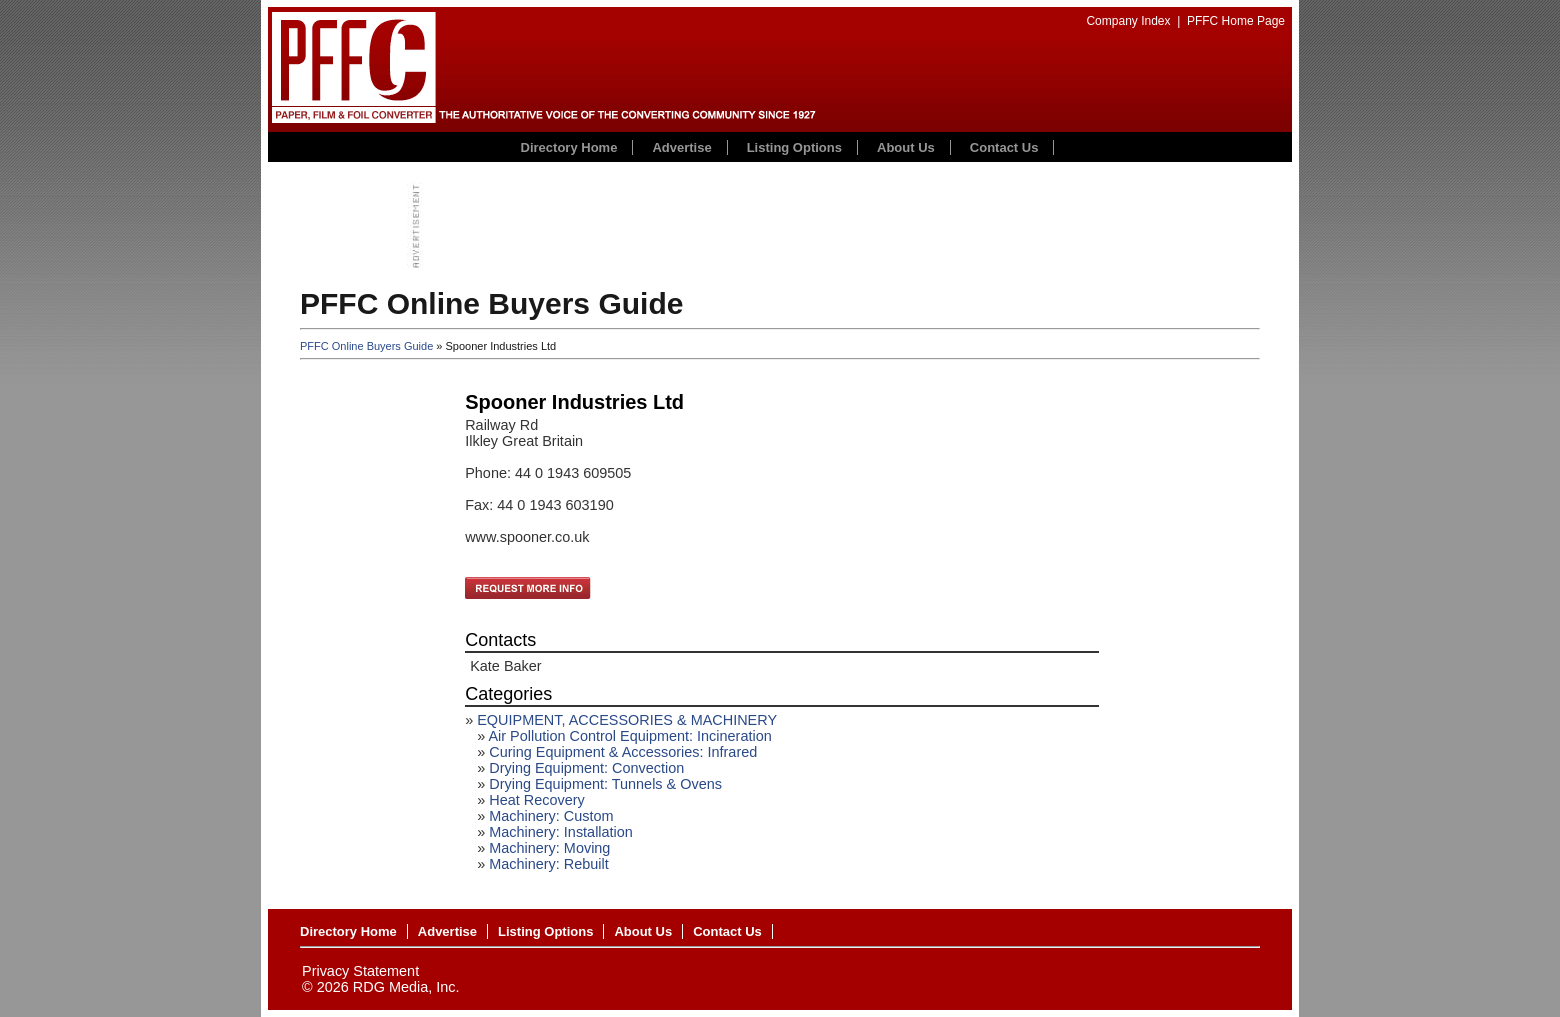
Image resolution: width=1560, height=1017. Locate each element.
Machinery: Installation (561, 832)
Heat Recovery (537, 800)
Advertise (681, 147)
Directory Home (569, 147)
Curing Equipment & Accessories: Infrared (623, 752)
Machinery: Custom (551, 816)
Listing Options (794, 147)
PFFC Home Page (1236, 21)
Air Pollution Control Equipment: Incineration (629, 736)
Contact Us (1004, 147)
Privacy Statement (360, 971)
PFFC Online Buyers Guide (366, 346)
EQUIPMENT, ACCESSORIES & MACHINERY (627, 720)
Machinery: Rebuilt (549, 864)
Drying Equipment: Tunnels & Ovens (605, 784)
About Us (906, 147)
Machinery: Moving (549, 848)
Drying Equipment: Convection (586, 768)
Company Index (1128, 21)
